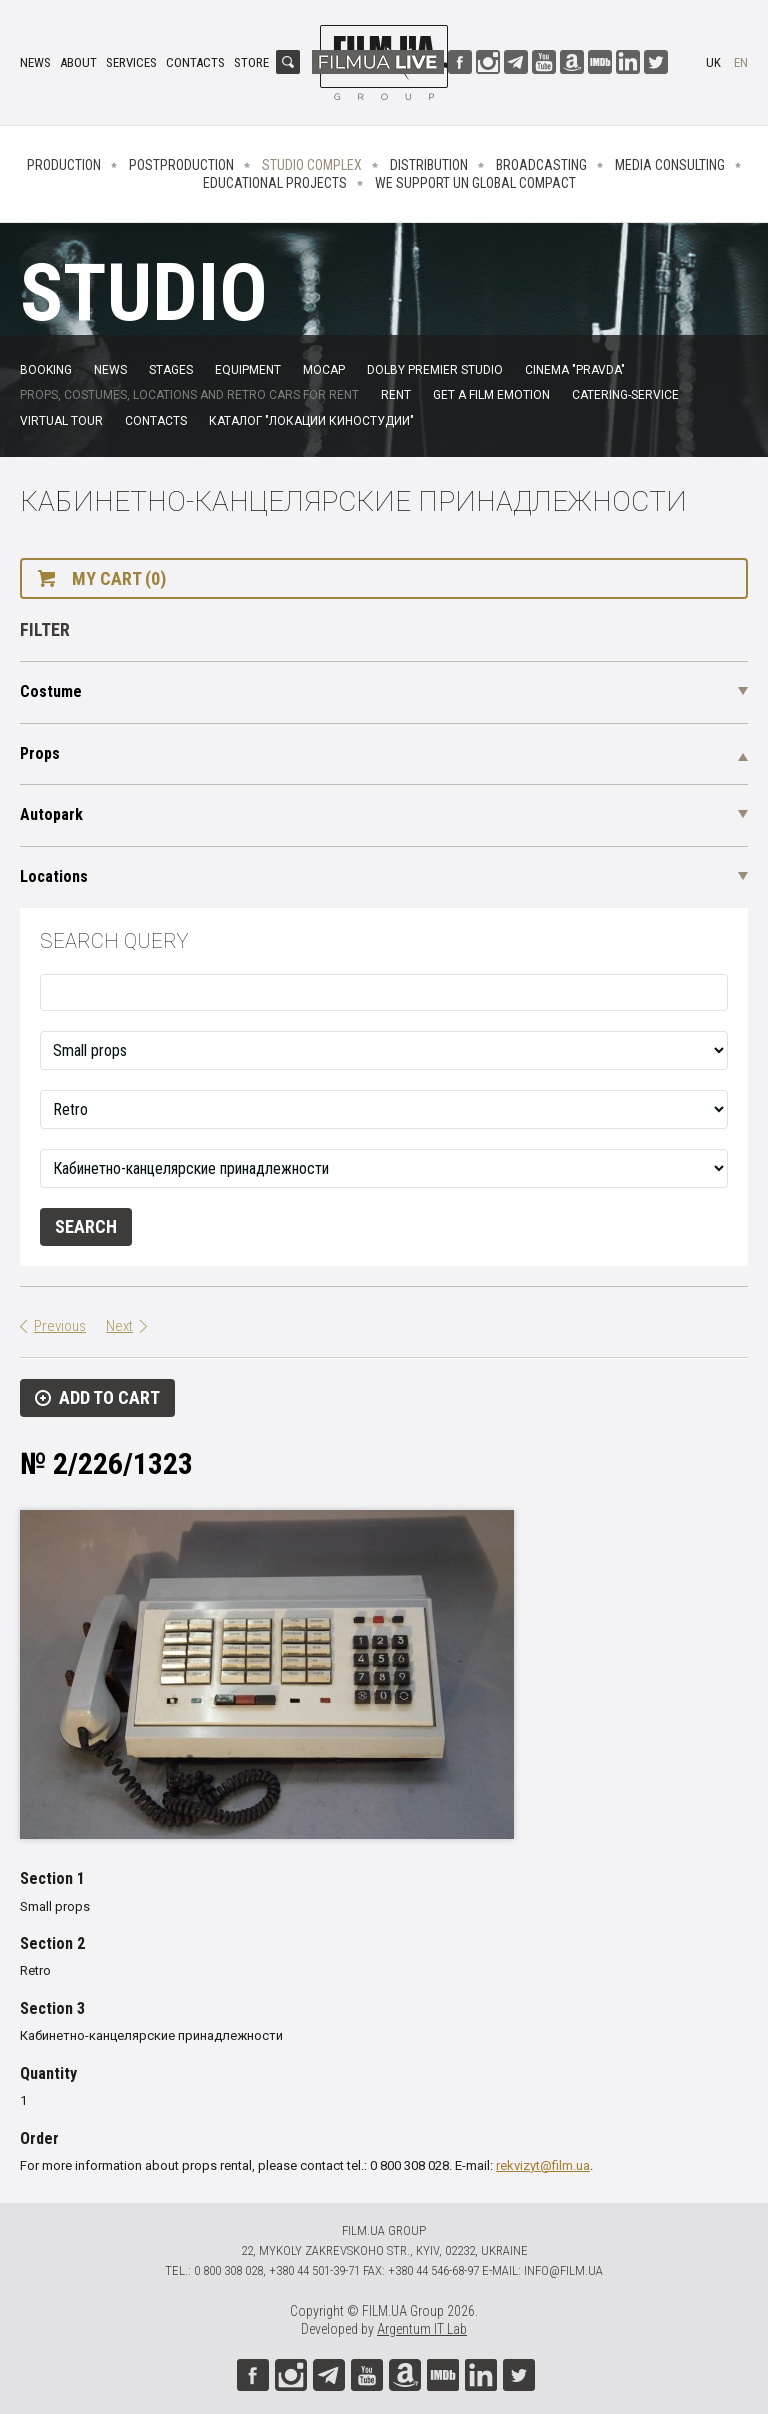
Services (131, 62)
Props (40, 753)
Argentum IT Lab (422, 2329)
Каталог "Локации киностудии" (311, 421)
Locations (54, 876)
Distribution (429, 165)
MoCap (324, 370)
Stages (171, 370)
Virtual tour (61, 421)
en (741, 62)
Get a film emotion (491, 395)
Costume (51, 691)
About (78, 62)
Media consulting (670, 165)
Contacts (195, 62)
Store (251, 62)
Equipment (248, 370)
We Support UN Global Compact (475, 183)
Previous (60, 1326)
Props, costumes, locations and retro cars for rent (189, 395)
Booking (46, 370)
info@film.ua (563, 2270)
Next (119, 1326)
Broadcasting (541, 165)
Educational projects (275, 183)
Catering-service (625, 395)
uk (713, 62)
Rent (396, 395)
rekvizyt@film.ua (543, 2165)
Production (64, 165)
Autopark (51, 814)
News (35, 62)
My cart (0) (119, 578)
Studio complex (312, 165)
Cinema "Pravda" (575, 370)
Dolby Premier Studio (435, 370)
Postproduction (181, 165)
